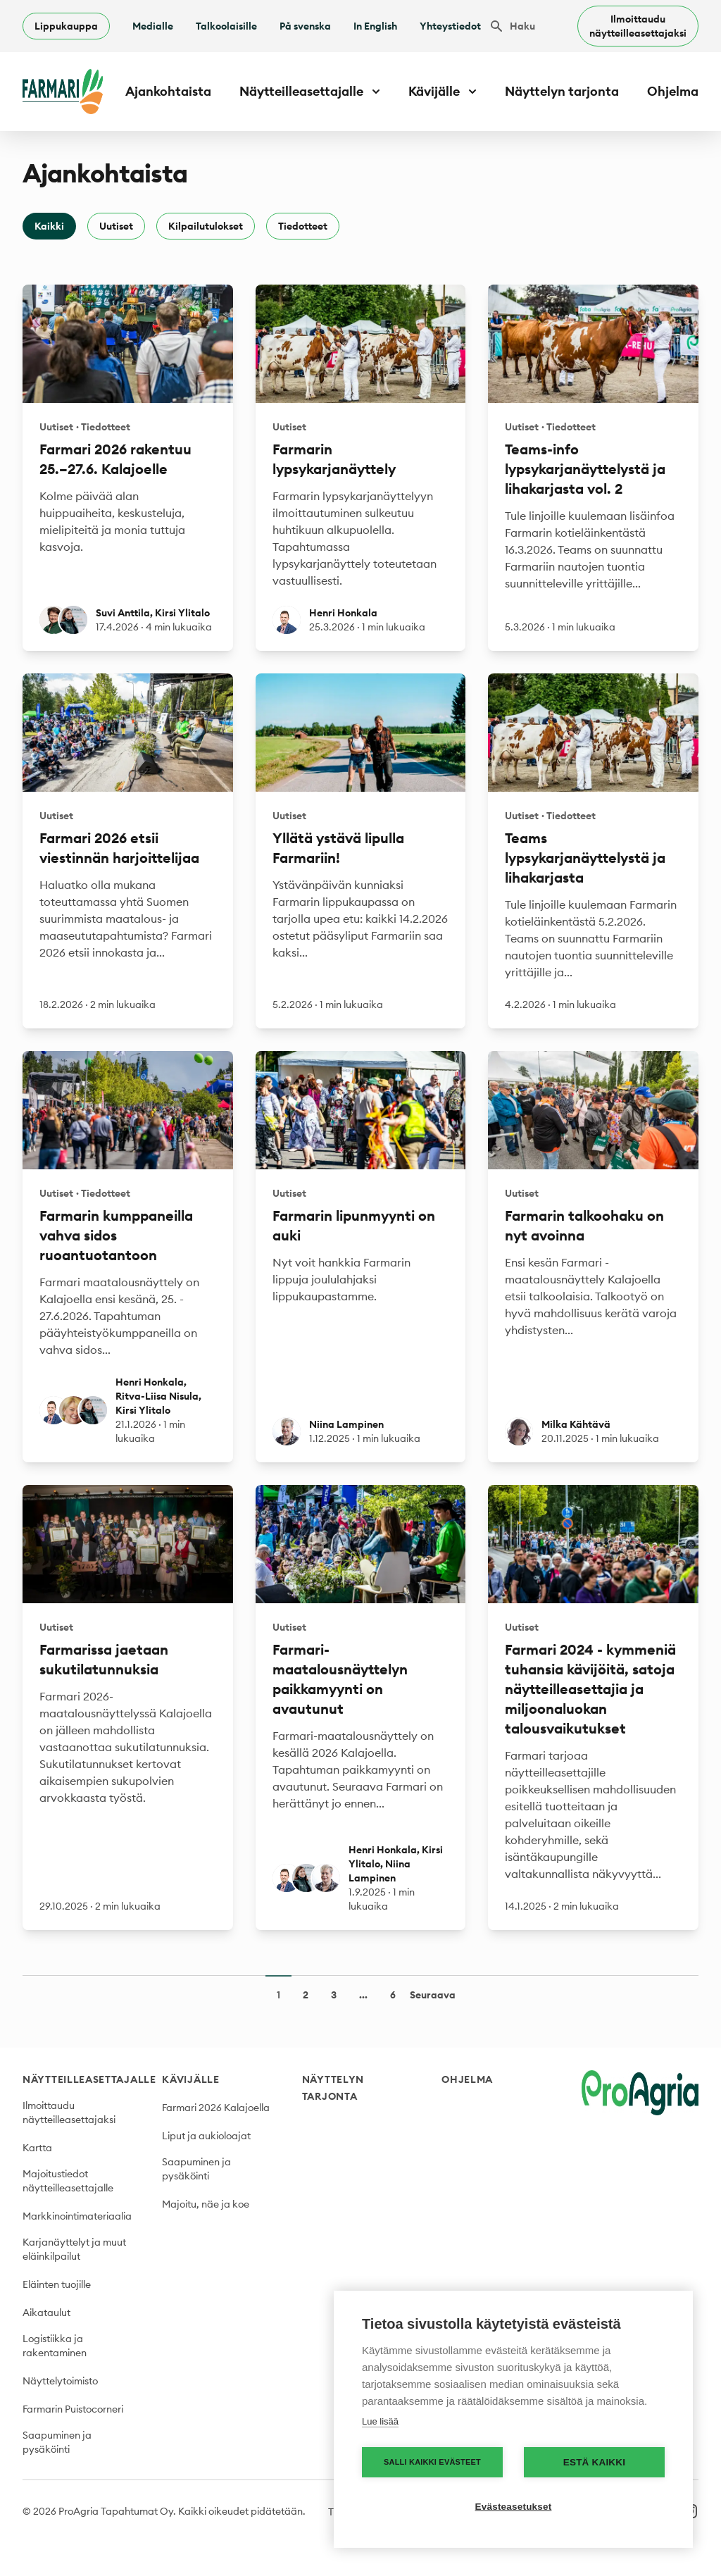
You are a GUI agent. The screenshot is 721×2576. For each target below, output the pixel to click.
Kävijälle (190, 2079)
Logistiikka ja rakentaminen (55, 2345)
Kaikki (49, 226)
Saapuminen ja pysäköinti (57, 2442)
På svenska (305, 26)
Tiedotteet (302, 226)
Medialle (152, 26)
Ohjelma (672, 91)
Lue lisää (380, 2421)
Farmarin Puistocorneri (73, 2409)
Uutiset (116, 226)
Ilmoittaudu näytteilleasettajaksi (637, 26)
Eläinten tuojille (57, 2284)
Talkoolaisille (226, 26)
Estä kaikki (594, 2462)
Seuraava (433, 1995)
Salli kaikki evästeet (432, 2462)
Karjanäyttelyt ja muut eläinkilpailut (74, 2249)
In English (375, 26)
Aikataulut (46, 2312)
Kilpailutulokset (205, 226)
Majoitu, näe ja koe (205, 2204)
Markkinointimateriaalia (77, 2216)
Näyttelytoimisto (60, 2381)
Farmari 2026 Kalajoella (216, 2107)
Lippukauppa (66, 26)
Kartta (37, 2147)
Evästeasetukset (513, 2506)
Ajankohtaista (168, 91)
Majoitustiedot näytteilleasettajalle (68, 2180)
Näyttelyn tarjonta (562, 91)
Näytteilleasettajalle (89, 2079)
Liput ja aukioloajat (206, 2135)
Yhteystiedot (450, 26)
